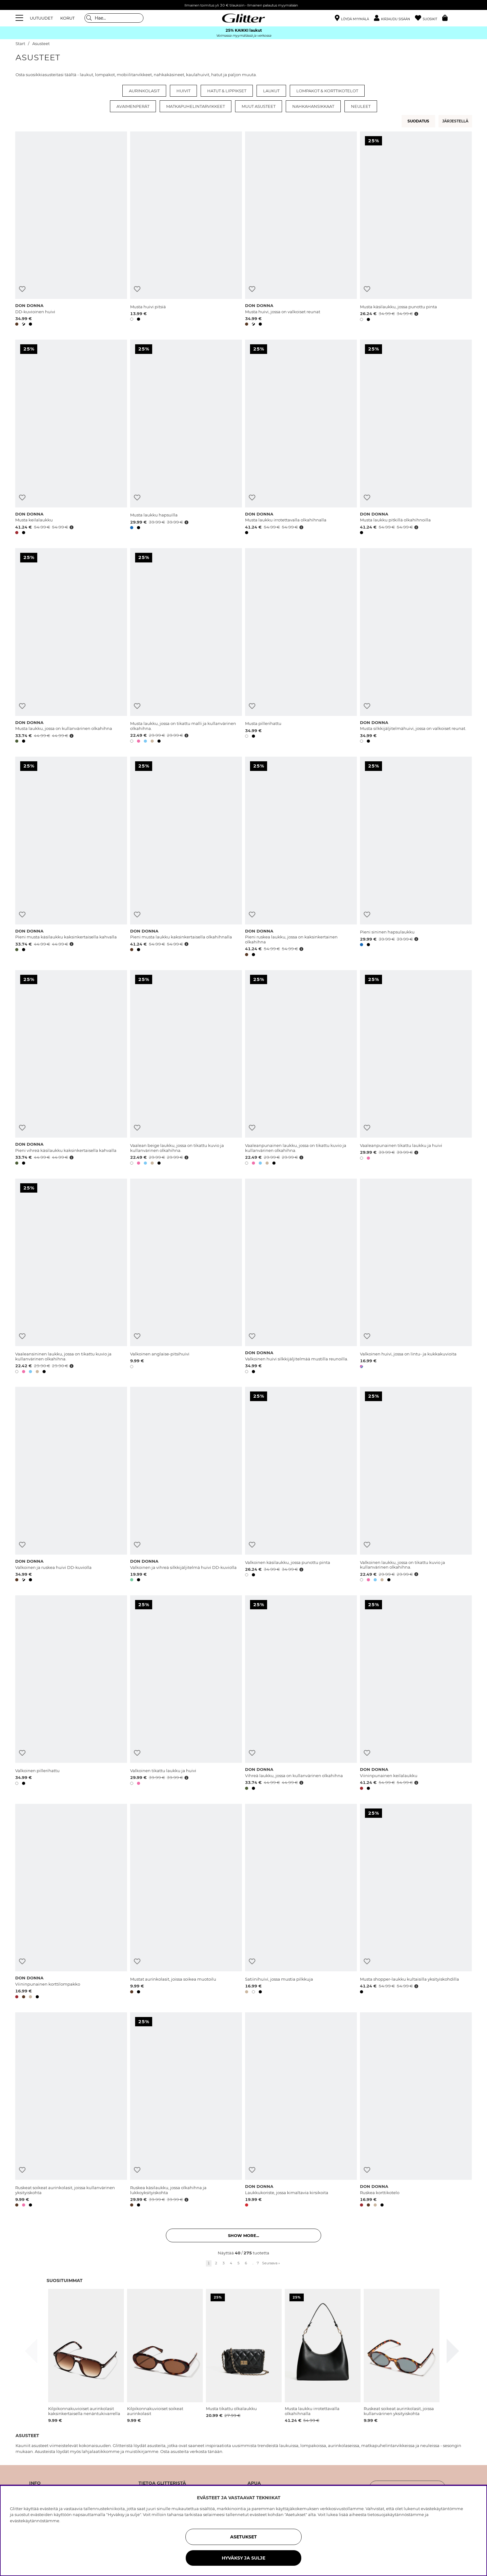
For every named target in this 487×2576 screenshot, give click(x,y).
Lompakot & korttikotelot (327, 90)
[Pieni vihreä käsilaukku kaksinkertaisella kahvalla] (71, 1068)
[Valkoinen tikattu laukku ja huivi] (186, 1693)
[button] (394, 18)
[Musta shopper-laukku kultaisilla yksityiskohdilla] (416, 1902)
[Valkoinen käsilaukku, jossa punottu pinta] (301, 1485)
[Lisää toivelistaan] (22, 289)
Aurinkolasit (144, 90)
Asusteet (41, 43)
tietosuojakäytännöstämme (395, 2514)
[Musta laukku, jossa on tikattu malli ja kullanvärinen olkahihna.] (186, 646)
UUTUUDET (41, 18)
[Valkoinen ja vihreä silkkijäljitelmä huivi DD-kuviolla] (186, 1485)
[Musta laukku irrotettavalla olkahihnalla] (301, 438)
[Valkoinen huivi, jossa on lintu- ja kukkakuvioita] (416, 1277)
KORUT (67, 18)
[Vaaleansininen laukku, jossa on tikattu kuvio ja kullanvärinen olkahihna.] (71, 1277)
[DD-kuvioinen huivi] (71, 229)
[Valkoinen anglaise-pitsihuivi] (186, 1277)
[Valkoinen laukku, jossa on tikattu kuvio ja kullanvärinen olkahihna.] (416, 1485)
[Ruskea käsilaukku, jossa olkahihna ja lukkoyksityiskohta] (186, 2110)
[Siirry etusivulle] (243, 18)
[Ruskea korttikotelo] (416, 2110)
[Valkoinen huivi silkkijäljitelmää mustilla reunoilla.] (301, 1277)
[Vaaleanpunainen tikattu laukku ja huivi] (416, 1068)
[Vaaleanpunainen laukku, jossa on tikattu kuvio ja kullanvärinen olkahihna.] (301, 1068)
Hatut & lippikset (226, 90)
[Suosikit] (428, 18)
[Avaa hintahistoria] (415, 313)
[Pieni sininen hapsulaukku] (416, 858)
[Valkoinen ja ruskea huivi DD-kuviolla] (71, 1485)
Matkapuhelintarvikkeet (195, 106)
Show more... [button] (243, 2235)
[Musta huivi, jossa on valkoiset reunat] (301, 229)
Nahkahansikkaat (313, 106)
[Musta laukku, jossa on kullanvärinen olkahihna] (71, 646)
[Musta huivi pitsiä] (186, 229)
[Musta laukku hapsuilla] (186, 438)
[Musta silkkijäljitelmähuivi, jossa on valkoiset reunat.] (416, 646)
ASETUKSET (243, 2537)
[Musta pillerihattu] (301, 646)
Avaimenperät (132, 106)
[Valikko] (20, 18)
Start (20, 43)
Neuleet (361, 106)
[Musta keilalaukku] (71, 438)
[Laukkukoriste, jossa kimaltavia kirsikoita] (301, 2110)
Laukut (271, 90)
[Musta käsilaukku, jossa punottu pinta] (416, 229)
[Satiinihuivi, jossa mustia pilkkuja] (301, 1902)
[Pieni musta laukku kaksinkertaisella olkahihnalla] (186, 858)
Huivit (183, 90)
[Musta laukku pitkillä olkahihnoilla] (416, 438)
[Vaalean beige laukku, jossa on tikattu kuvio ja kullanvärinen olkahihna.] (186, 1068)
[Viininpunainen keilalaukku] (416, 1693)
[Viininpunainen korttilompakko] (71, 1902)
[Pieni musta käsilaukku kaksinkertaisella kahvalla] (71, 858)
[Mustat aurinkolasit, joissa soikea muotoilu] (186, 1902)
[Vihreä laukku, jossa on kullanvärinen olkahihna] (301, 1693)
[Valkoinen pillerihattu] (71, 1693)
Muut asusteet (258, 106)
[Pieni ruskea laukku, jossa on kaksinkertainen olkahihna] (301, 858)
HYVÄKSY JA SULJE (243, 2558)
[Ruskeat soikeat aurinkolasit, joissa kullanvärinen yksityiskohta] (71, 2110)
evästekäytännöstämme (34, 2520)
